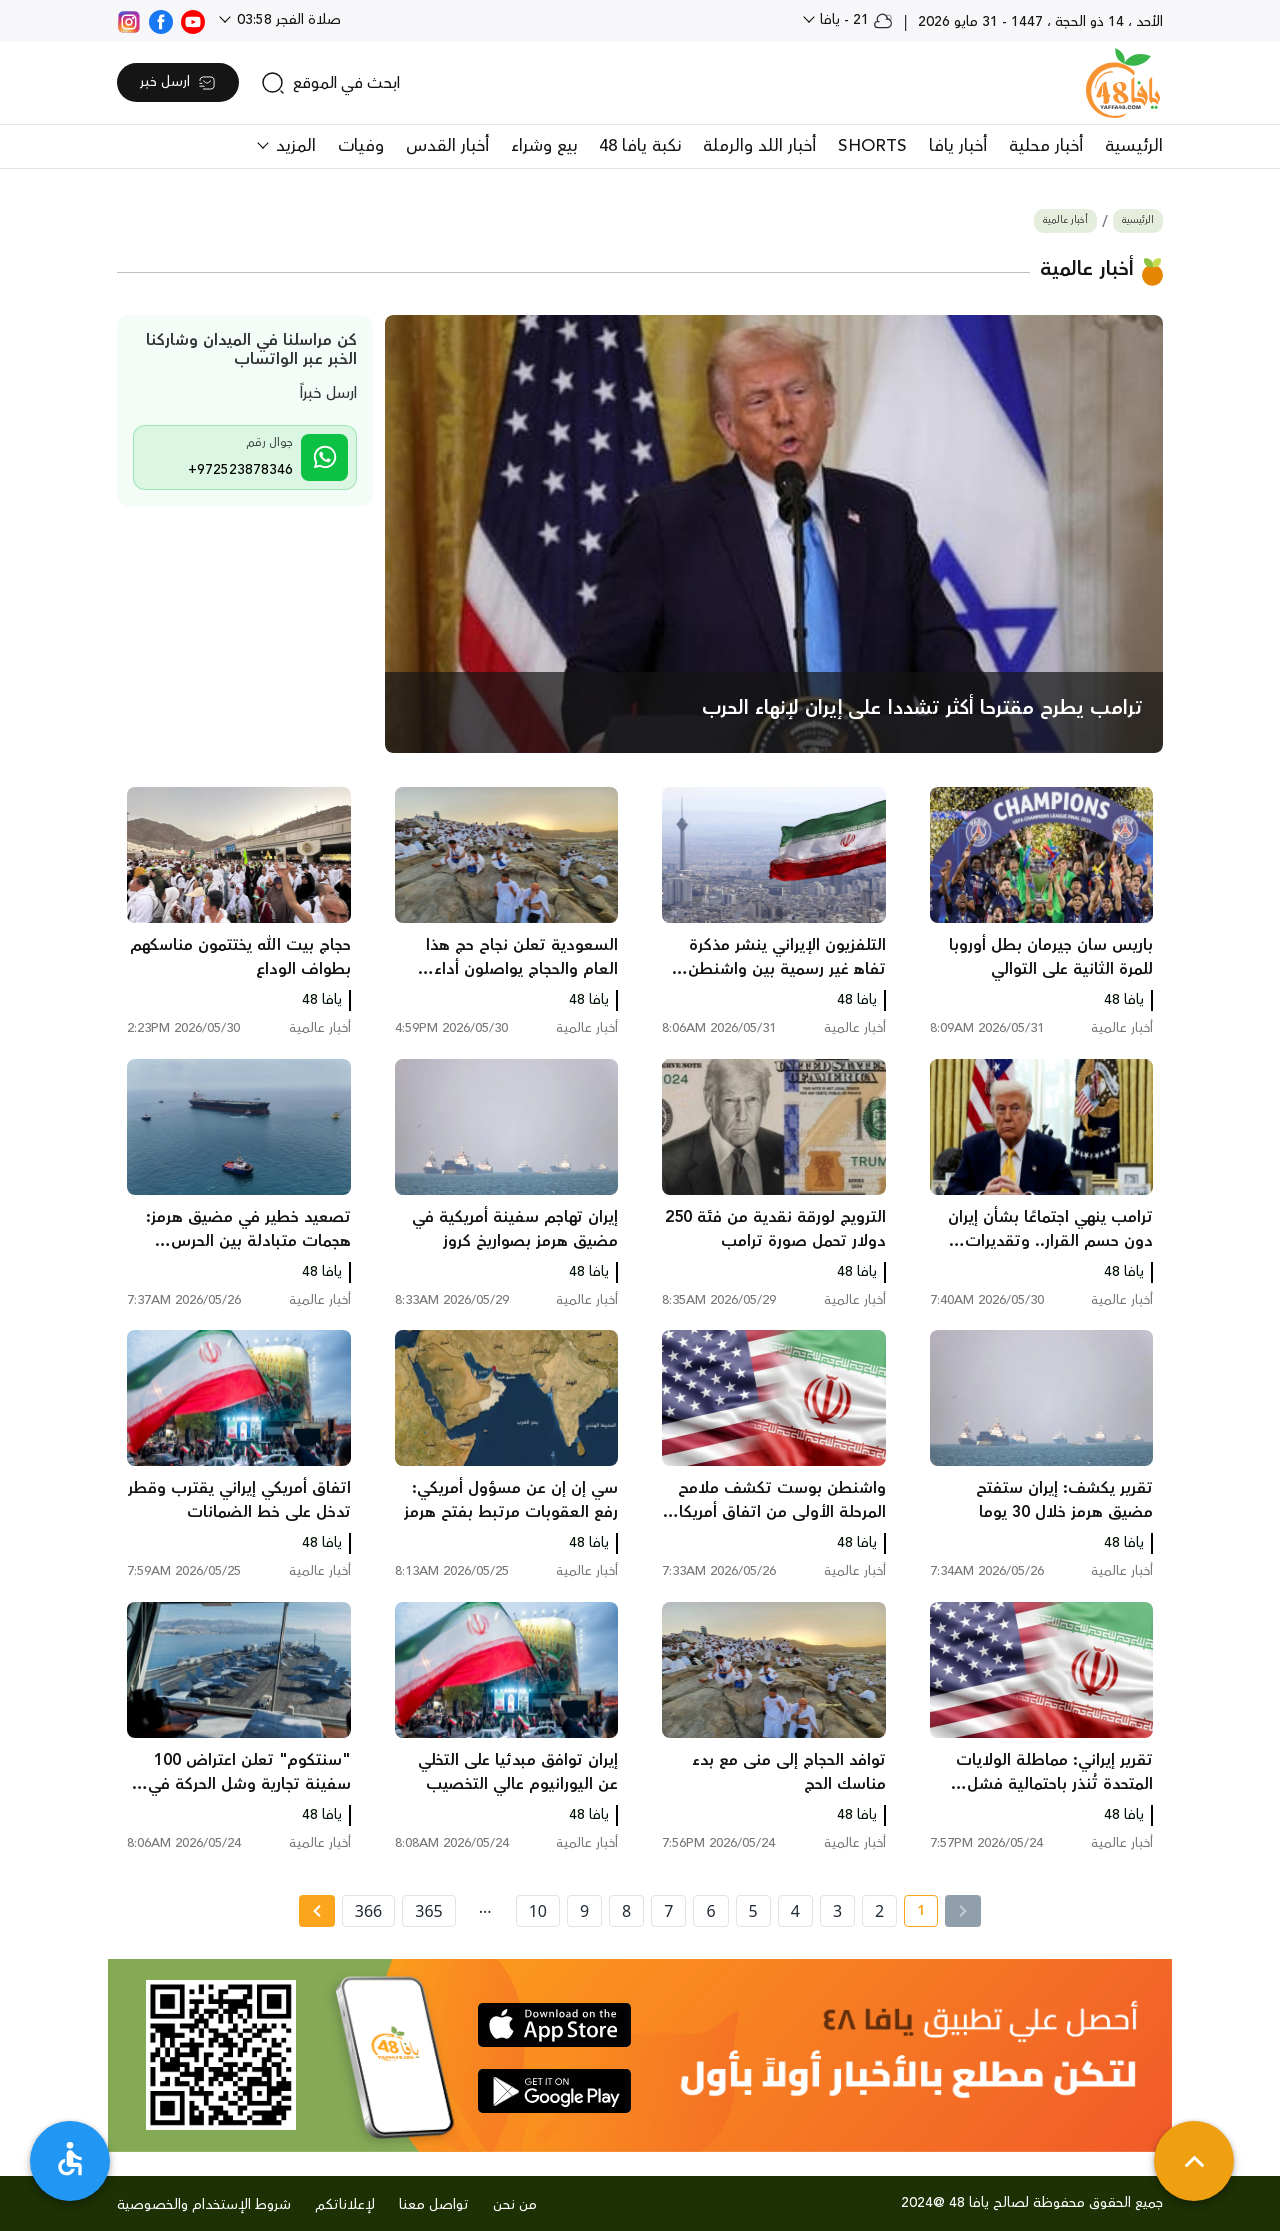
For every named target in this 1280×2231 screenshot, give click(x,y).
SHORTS (872, 146)
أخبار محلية (1046, 146)
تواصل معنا (434, 2205)
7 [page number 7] (668, 1911)
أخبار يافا (958, 146)
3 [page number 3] (837, 1911)
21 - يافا (854, 20)
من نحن (515, 2205)
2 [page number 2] (879, 1911)
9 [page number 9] (584, 1911)
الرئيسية (1134, 146)
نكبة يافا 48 (640, 146)
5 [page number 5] (753, 1911)
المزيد (293, 146)
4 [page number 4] (795, 1911)
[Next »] (316, 1911)
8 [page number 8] (626, 1911)
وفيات (361, 146)
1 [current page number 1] (914, 1914)
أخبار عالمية (1065, 220)
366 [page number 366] (368, 1911)
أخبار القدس (447, 146)
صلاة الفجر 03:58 (287, 20)
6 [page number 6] (710, 1911)
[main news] (774, 534)
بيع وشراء (544, 146)
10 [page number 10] (538, 1911)
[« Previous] (963, 1911)
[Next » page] (317, 1911)
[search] (330, 83)
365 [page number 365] (428, 1911)
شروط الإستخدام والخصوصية (204, 2205)
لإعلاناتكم (345, 2205)
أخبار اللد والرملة (759, 146)
